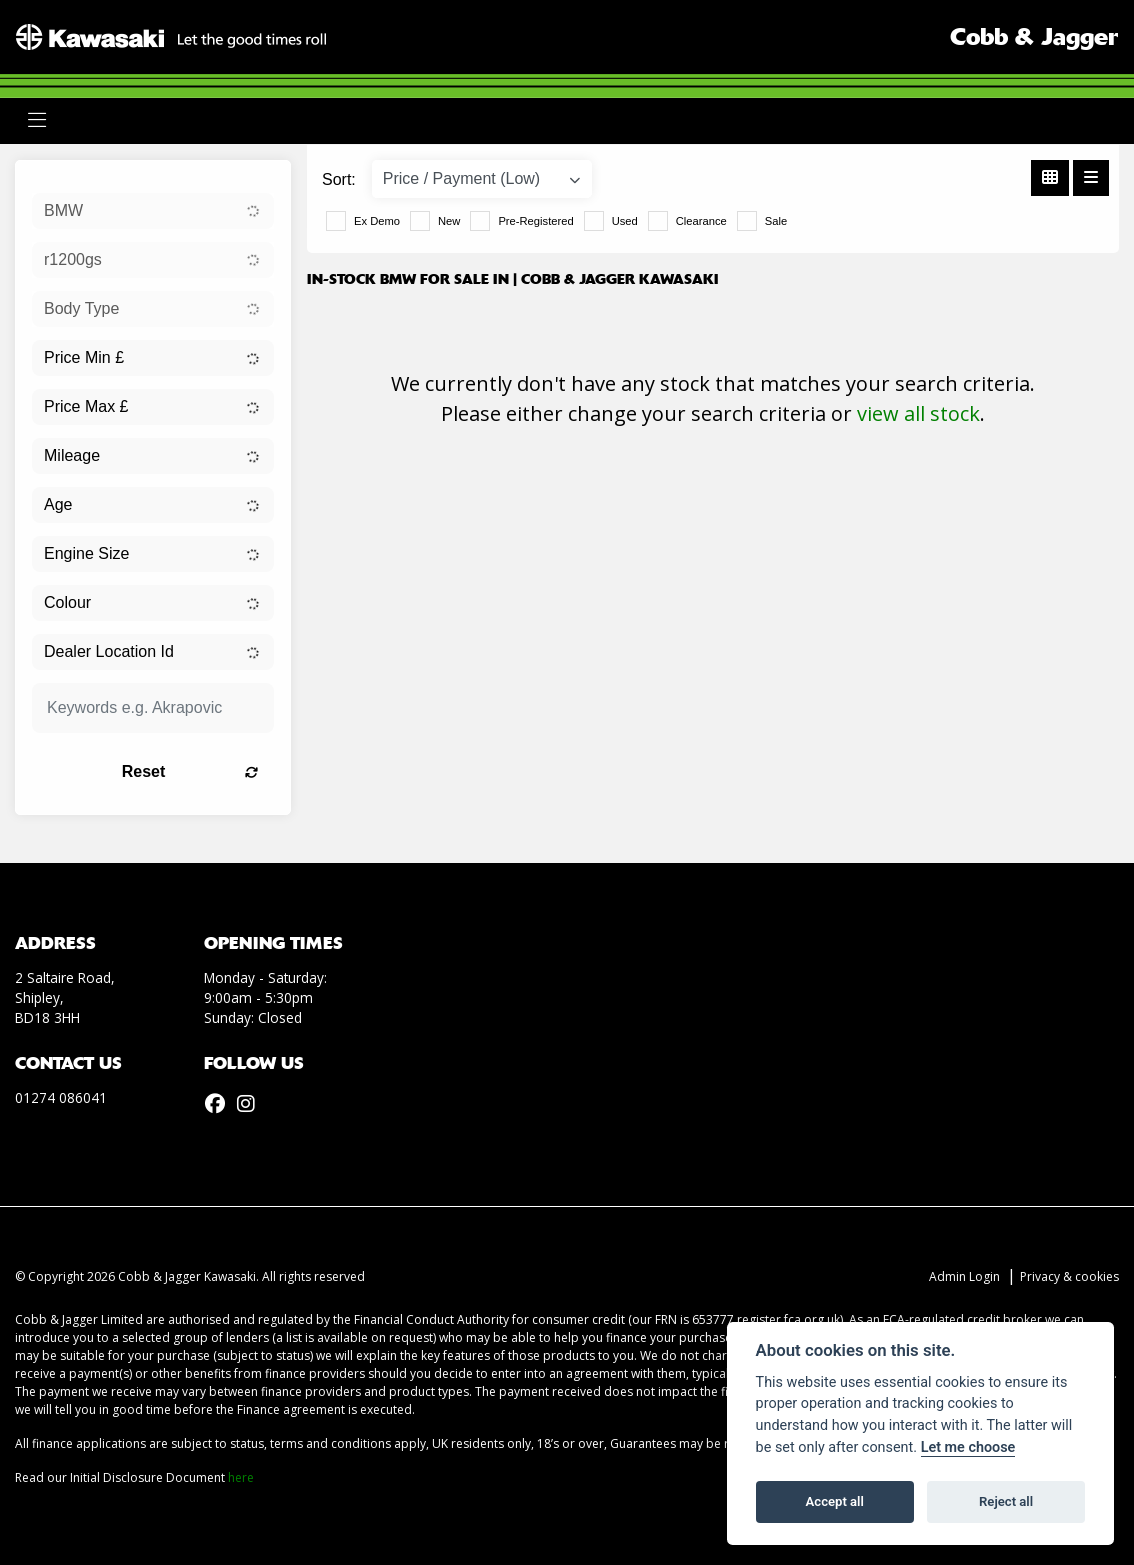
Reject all (1006, 1501)
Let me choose (968, 1447)
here (241, 1477)
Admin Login (964, 1276)
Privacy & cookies (1069, 1276)
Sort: (339, 179)
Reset (190, 771)
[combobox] (153, 211)
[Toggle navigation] (37, 120)
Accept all (835, 1501)
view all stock (918, 413)
